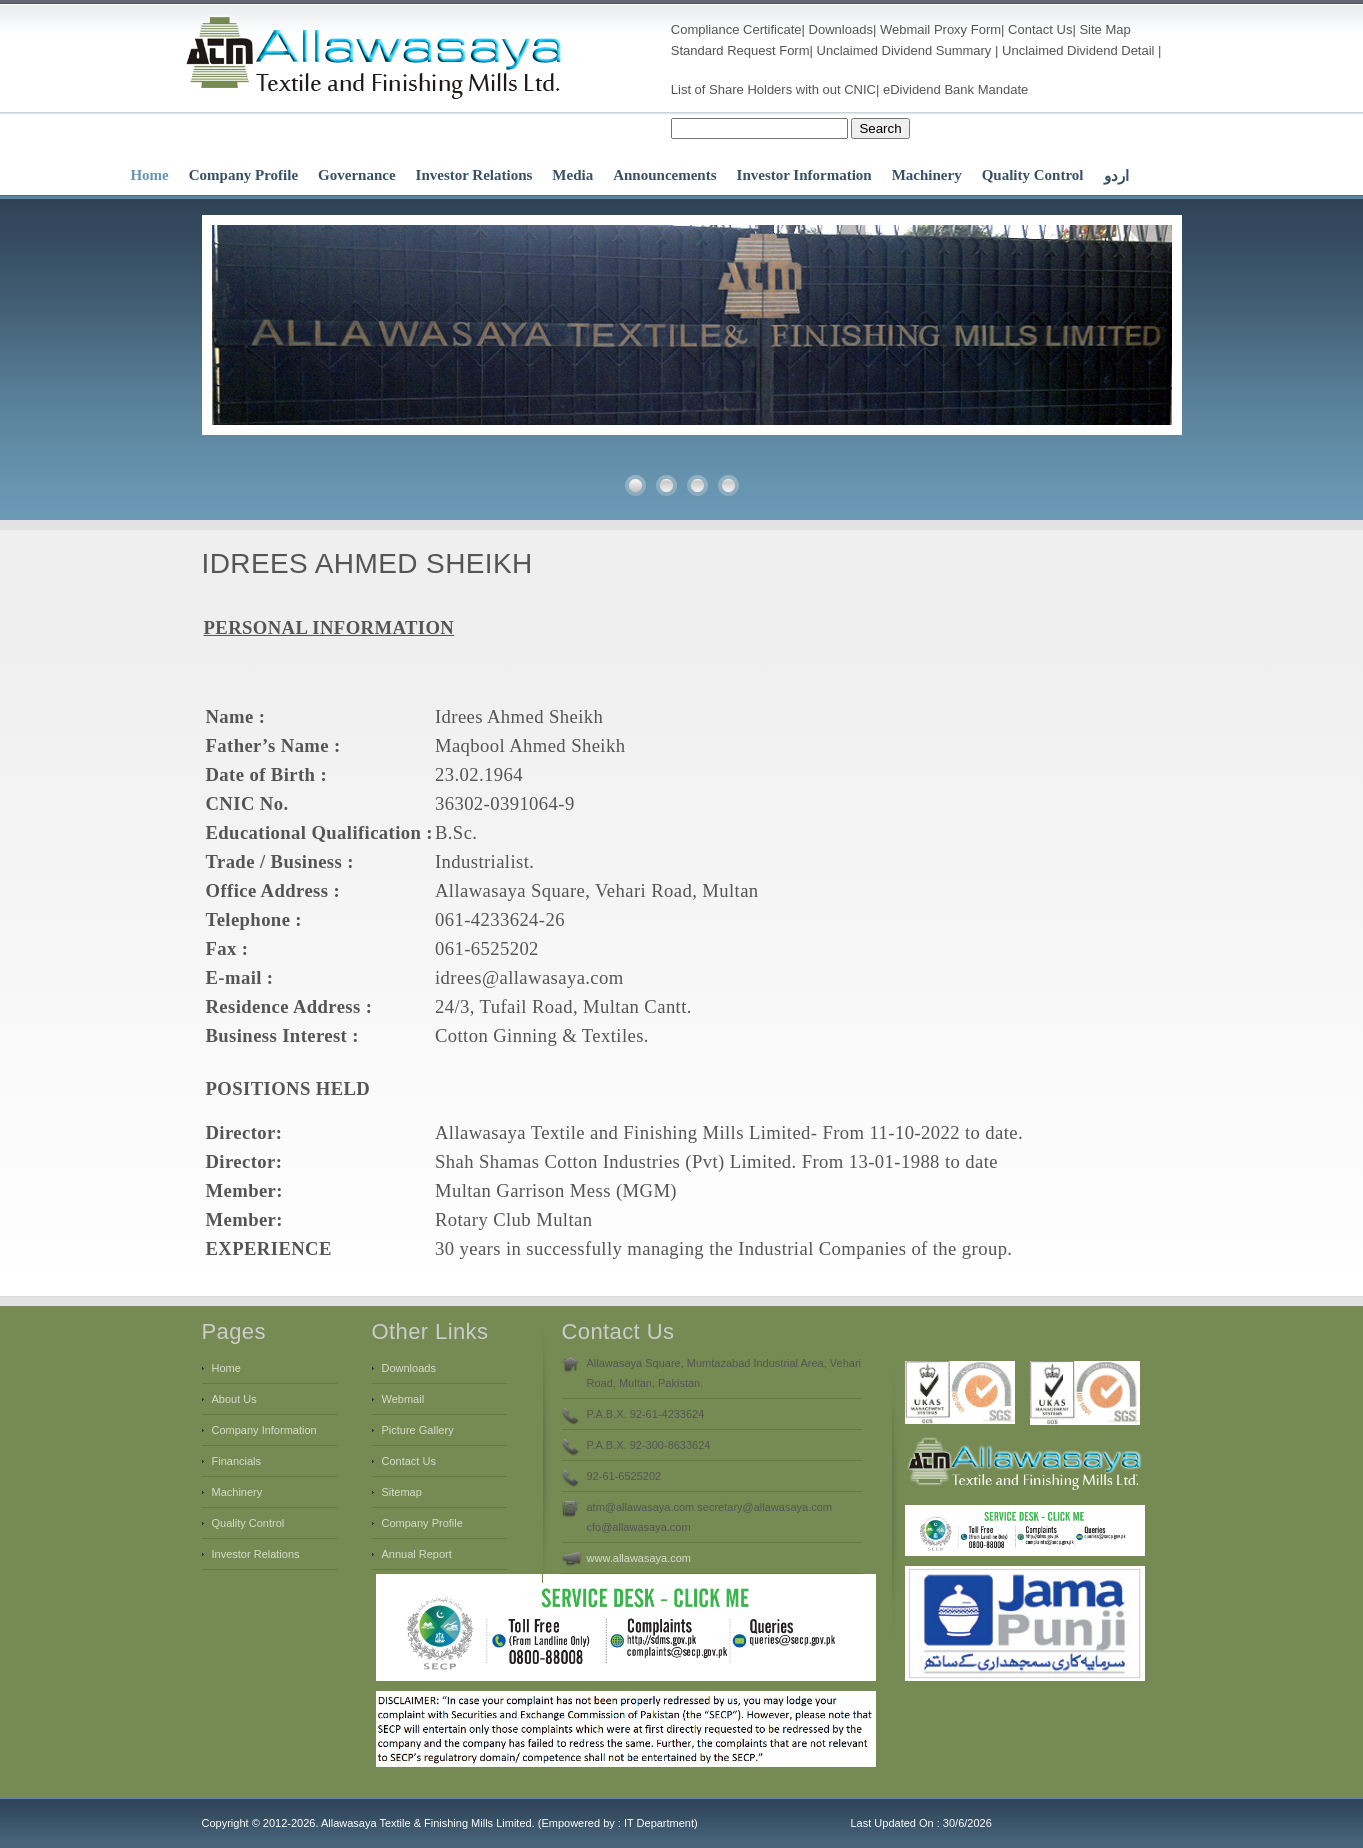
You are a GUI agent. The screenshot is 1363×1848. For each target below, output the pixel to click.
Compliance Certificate (736, 29)
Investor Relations (474, 175)
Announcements (664, 175)
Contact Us (1040, 29)
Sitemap (402, 1492)
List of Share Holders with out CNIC (773, 89)
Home (149, 175)
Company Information (264, 1430)
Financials (237, 1461)
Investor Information (804, 175)
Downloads (841, 29)
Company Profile (243, 175)
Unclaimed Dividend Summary (904, 50)
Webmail (905, 29)
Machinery (927, 175)
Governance (356, 175)
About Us (234, 1399)
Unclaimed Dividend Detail (1078, 50)
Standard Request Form (740, 50)
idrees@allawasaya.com (529, 977)
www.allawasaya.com (639, 1558)
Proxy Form (967, 29)
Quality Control (1033, 175)
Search (880, 128)
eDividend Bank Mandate (955, 89)
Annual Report (417, 1554)
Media (572, 175)
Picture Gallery (418, 1430)
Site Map (1104, 29)
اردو (1116, 176)
